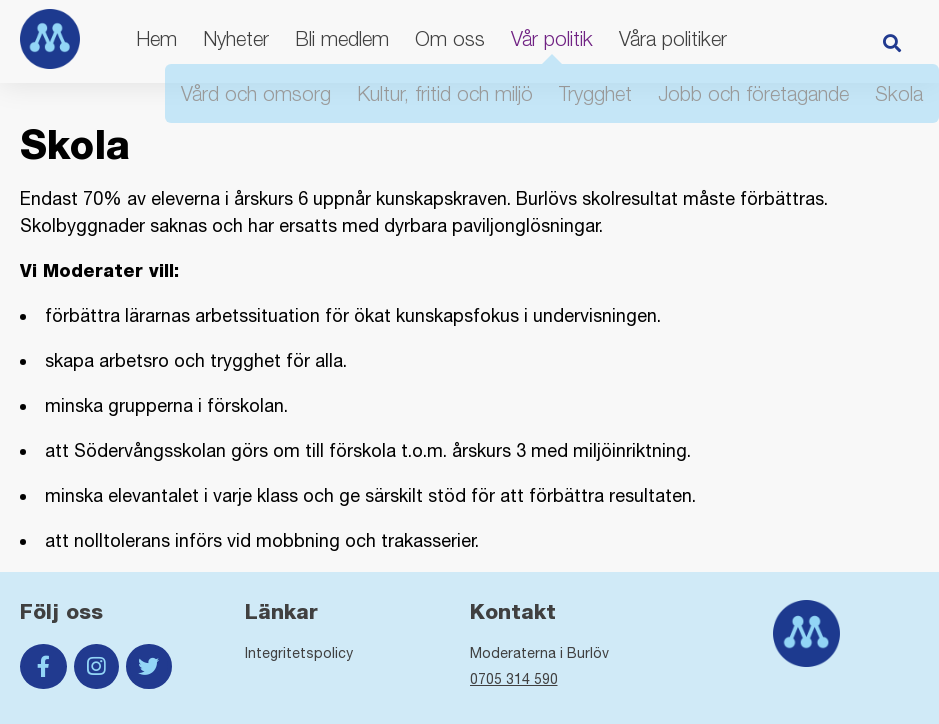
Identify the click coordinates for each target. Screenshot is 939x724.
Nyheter (236, 38)
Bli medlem (342, 38)
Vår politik (552, 38)
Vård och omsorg (256, 93)
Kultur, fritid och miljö (445, 93)
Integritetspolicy (299, 653)
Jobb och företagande (753, 93)
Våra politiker (673, 38)
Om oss (450, 38)
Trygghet (595, 93)
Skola (899, 93)
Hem (156, 38)
